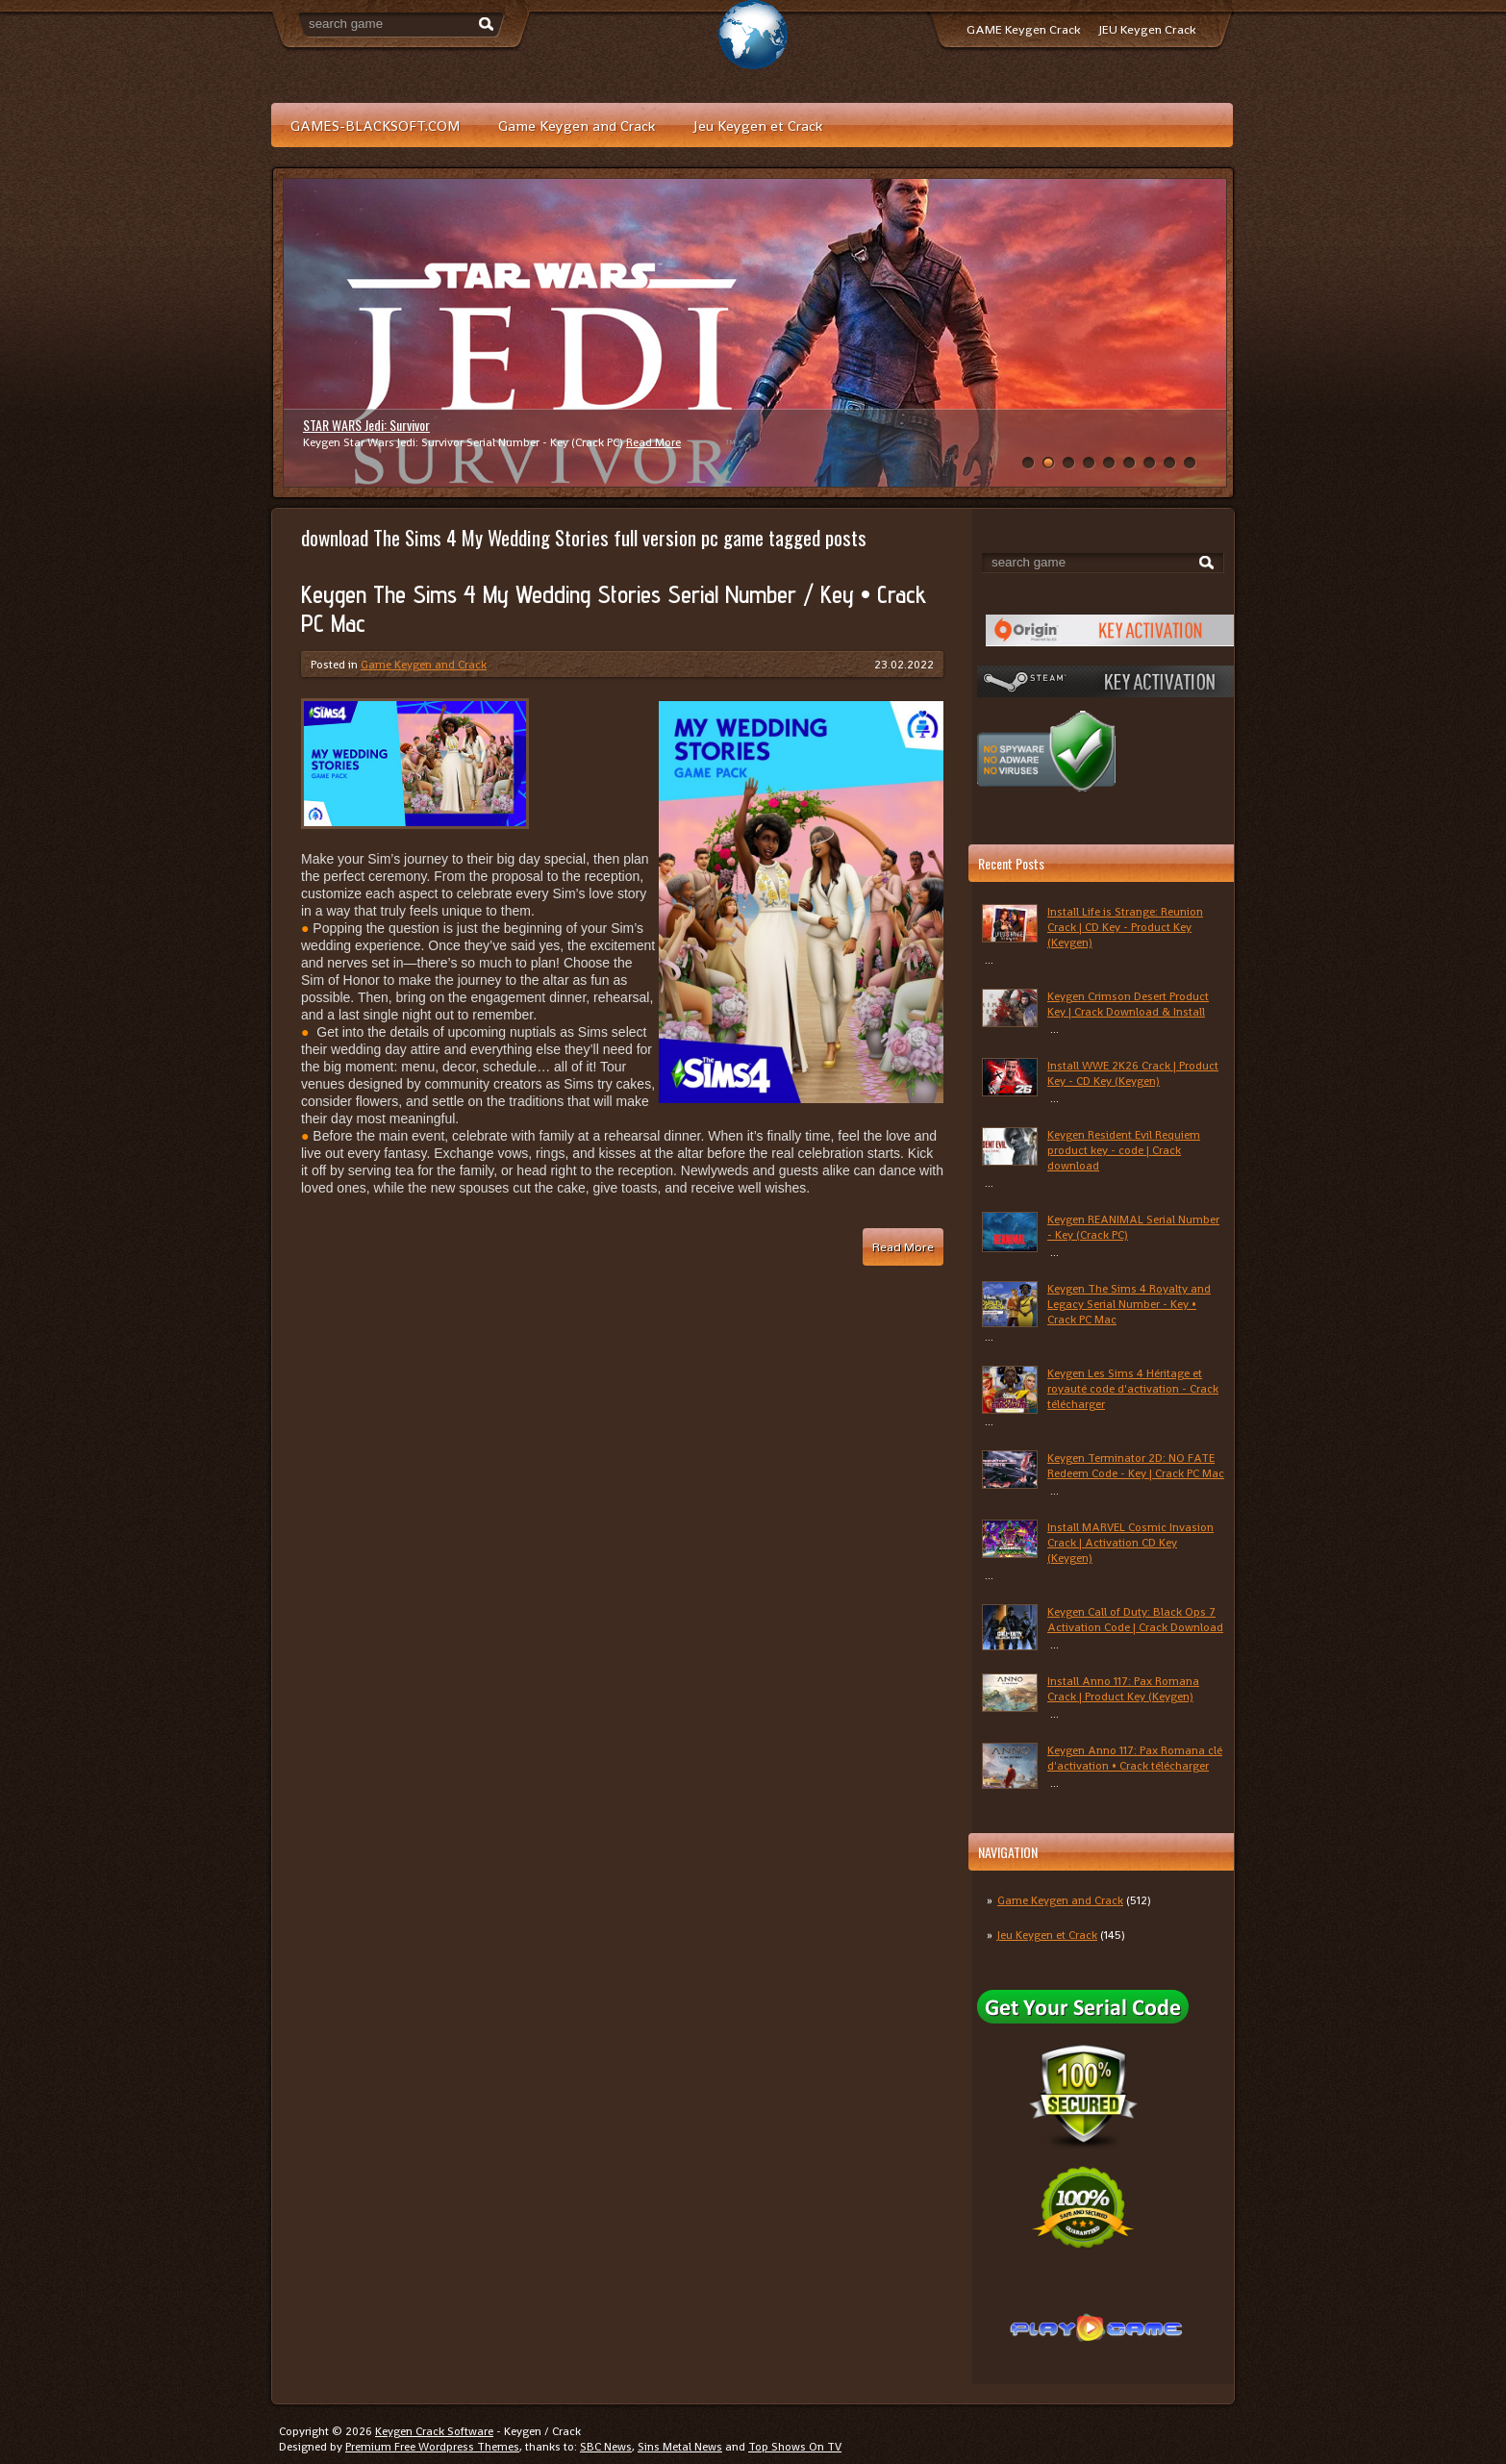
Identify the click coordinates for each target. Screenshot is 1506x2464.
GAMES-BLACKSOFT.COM (375, 125)
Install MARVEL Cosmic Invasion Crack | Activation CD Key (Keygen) (1130, 1543)
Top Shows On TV (794, 2446)
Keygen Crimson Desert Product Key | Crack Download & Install (1128, 1004)
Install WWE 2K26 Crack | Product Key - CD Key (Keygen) (1132, 1073)
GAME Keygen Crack (1023, 29)
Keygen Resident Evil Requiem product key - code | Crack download (1123, 1150)
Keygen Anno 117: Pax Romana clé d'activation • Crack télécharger (1134, 1758)
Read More (653, 442)
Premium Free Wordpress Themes (432, 2446)
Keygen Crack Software (434, 2431)
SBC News (606, 2446)
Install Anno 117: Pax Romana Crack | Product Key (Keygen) (1123, 1688)
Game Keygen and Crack (576, 125)
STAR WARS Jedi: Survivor (366, 425)
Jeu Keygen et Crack (757, 125)
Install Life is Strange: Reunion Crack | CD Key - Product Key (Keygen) (1125, 927)
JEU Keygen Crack (1147, 29)
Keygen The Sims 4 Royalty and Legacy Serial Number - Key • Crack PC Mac (1129, 1304)
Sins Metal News (680, 2446)
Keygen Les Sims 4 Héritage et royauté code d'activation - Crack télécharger (1132, 1389)
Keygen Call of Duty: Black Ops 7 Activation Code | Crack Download (1135, 1619)
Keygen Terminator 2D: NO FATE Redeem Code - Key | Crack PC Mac (1135, 1465)
